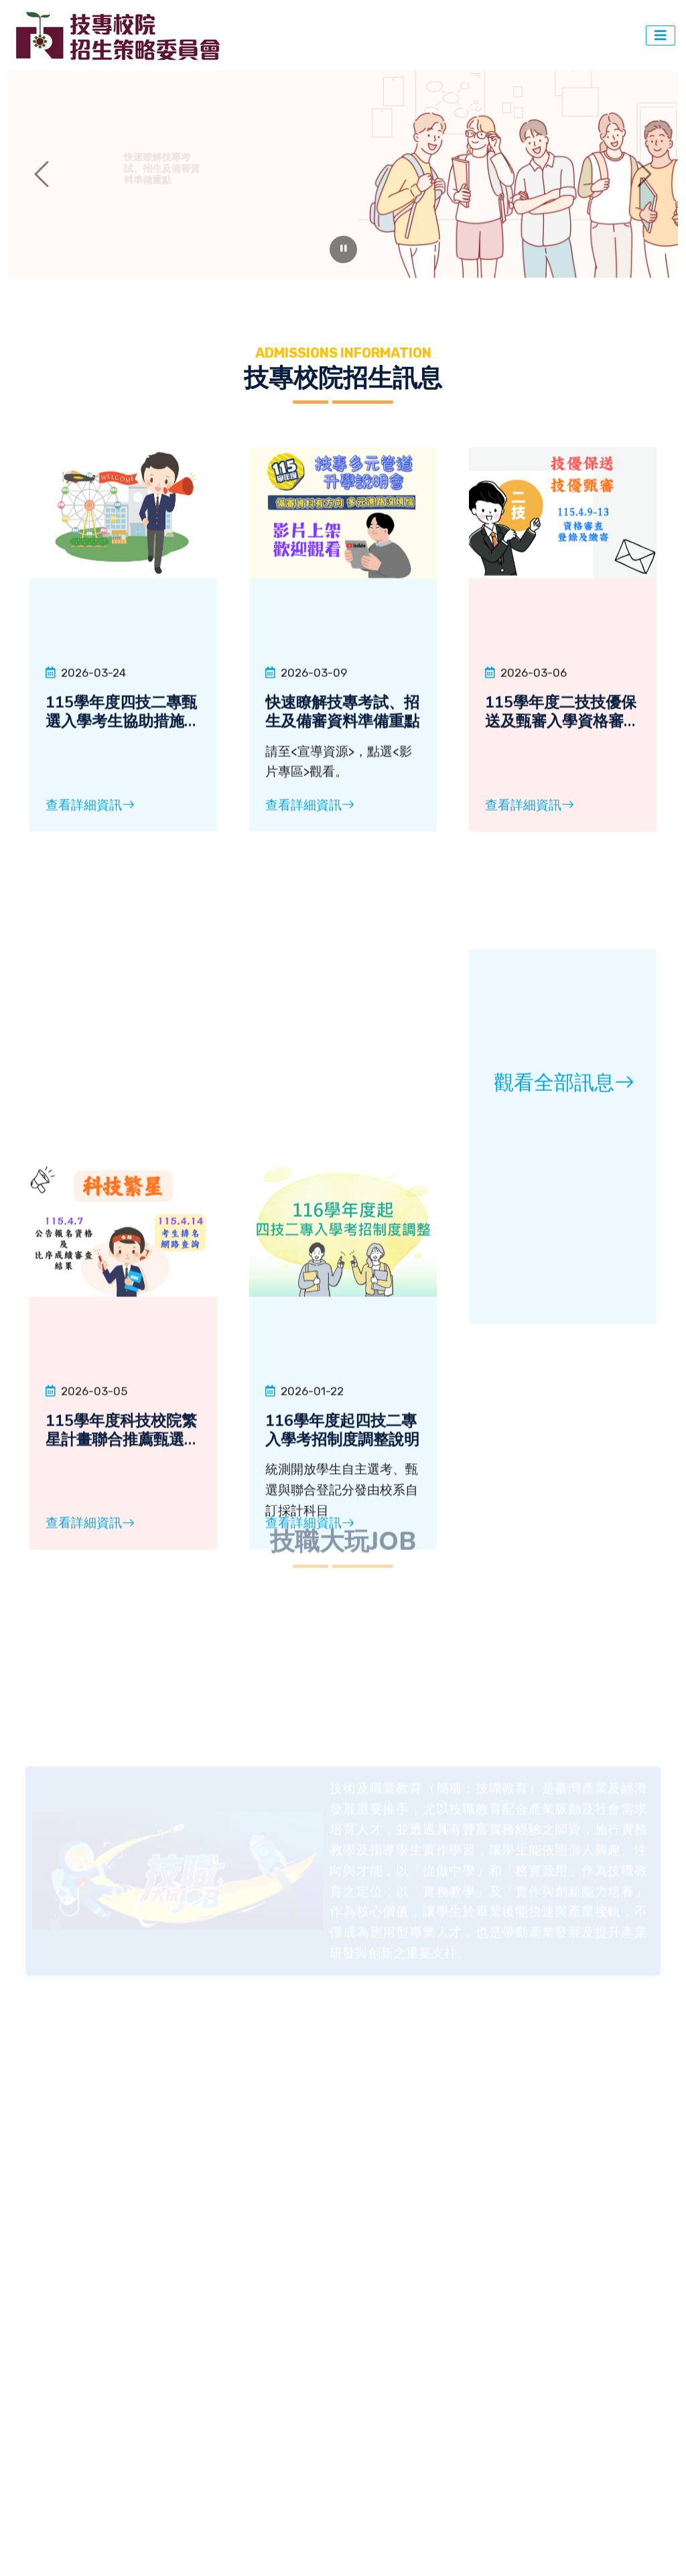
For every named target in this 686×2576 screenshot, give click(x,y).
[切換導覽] (660, 35)
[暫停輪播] (343, 249)
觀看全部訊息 (564, 1387)
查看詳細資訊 (90, 960)
